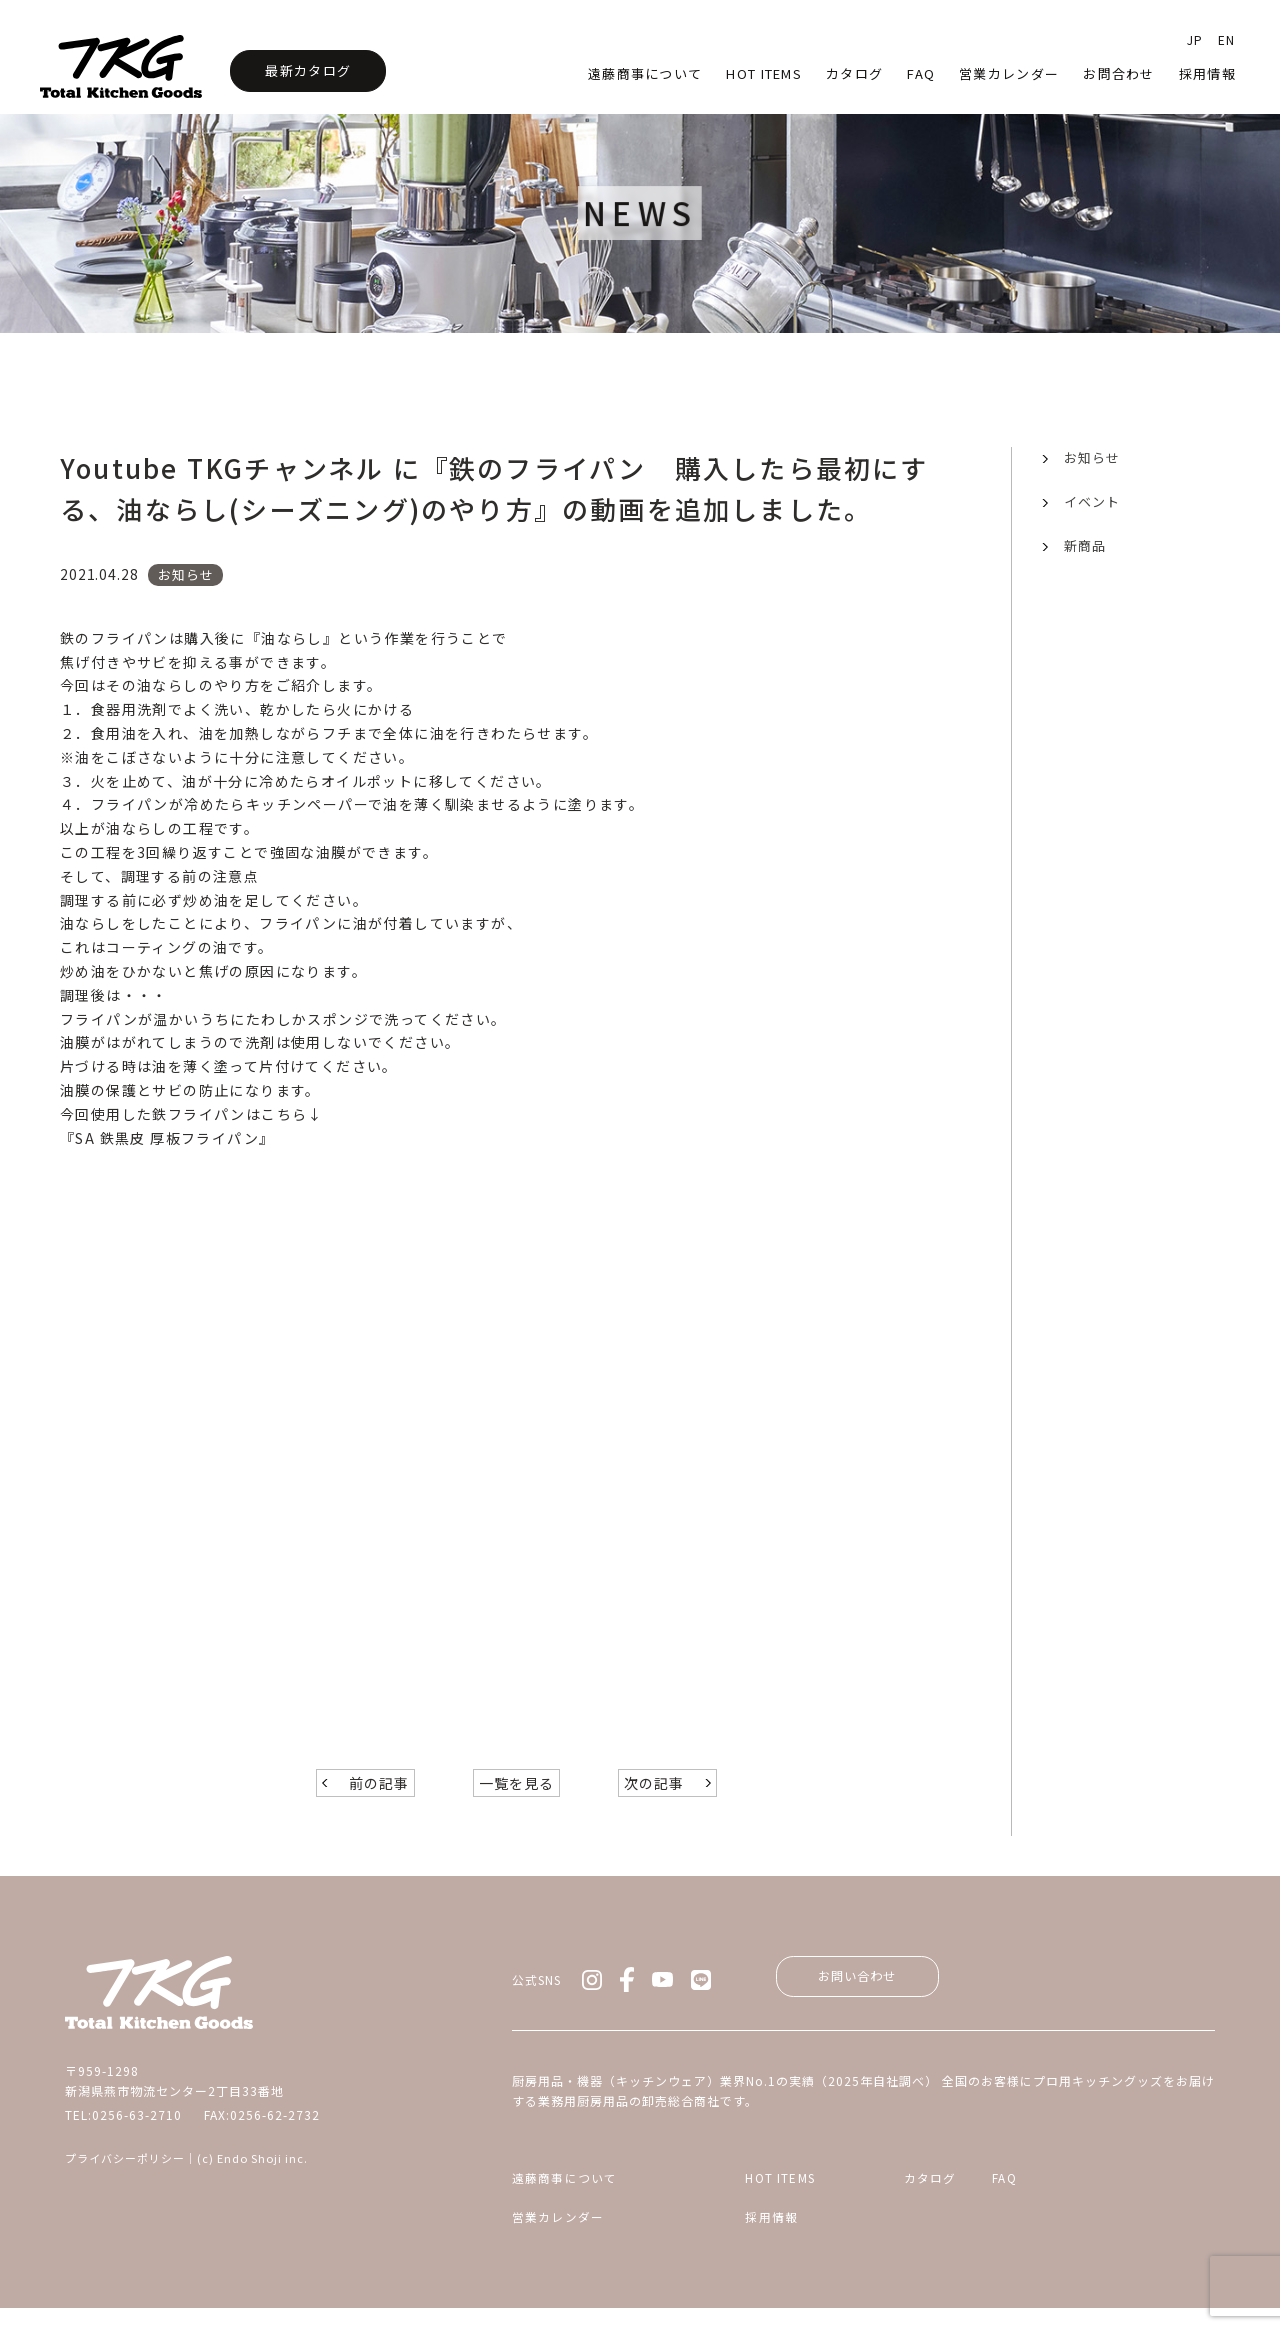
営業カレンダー (1009, 73)
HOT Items (764, 73)
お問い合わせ (870, 1991)
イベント (1092, 501)
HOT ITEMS (736, 2196)
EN (1226, 39)
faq (921, 73)
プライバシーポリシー (125, 2170)
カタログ (854, 73)
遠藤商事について (645, 73)
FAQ (1084, 2196)
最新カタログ (308, 70)
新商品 (1085, 545)
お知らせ (1092, 457)
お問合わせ (1119, 73)
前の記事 (379, 1796)
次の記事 (654, 1796)
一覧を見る (516, 1796)
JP (1195, 39)
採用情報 (1207, 73)
